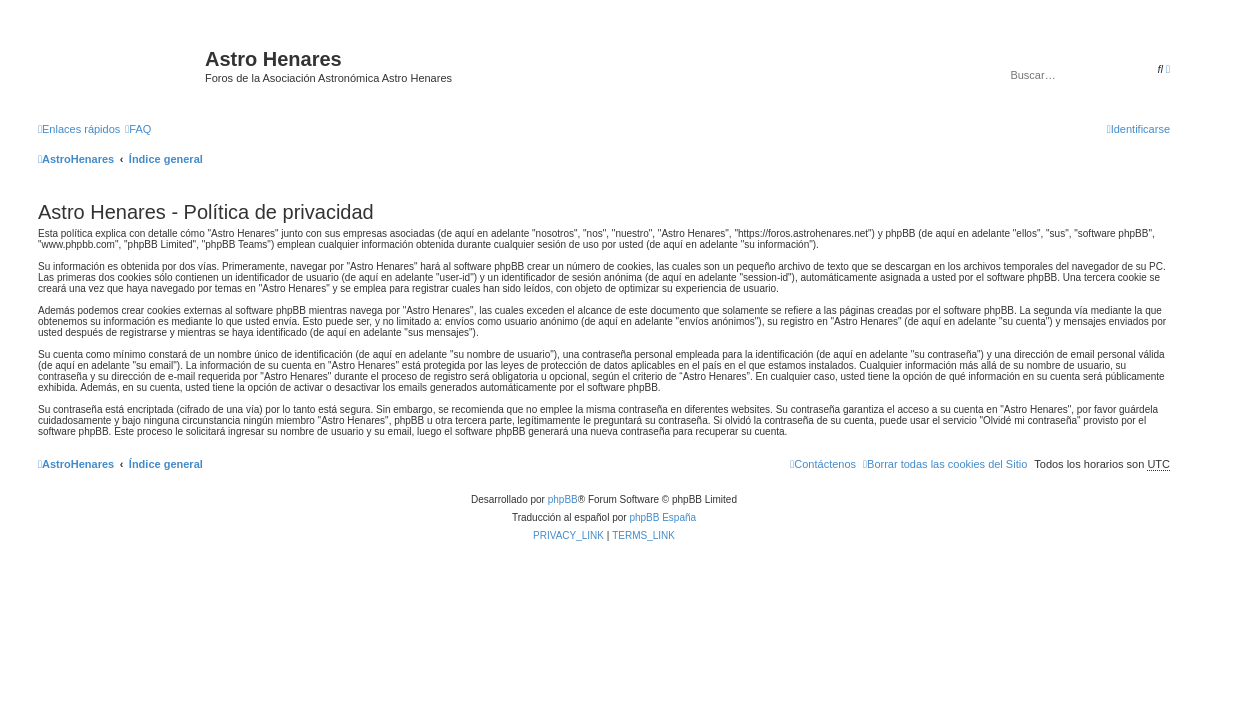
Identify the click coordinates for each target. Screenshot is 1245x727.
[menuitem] (138, 129)
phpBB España (662, 517)
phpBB (563, 499)
